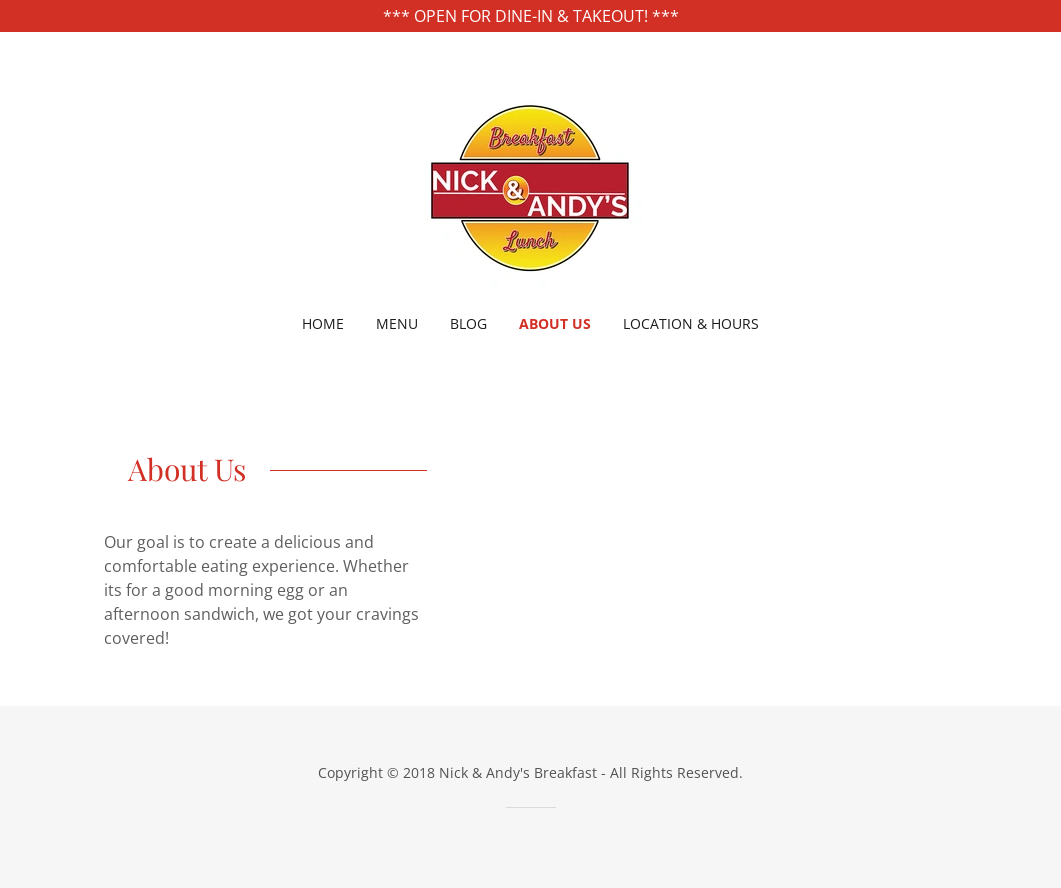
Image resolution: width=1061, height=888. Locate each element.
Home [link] (323, 323)
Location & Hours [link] (691, 323)
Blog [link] (468, 323)
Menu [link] (397, 323)
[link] (530, 186)
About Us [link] (555, 323)
